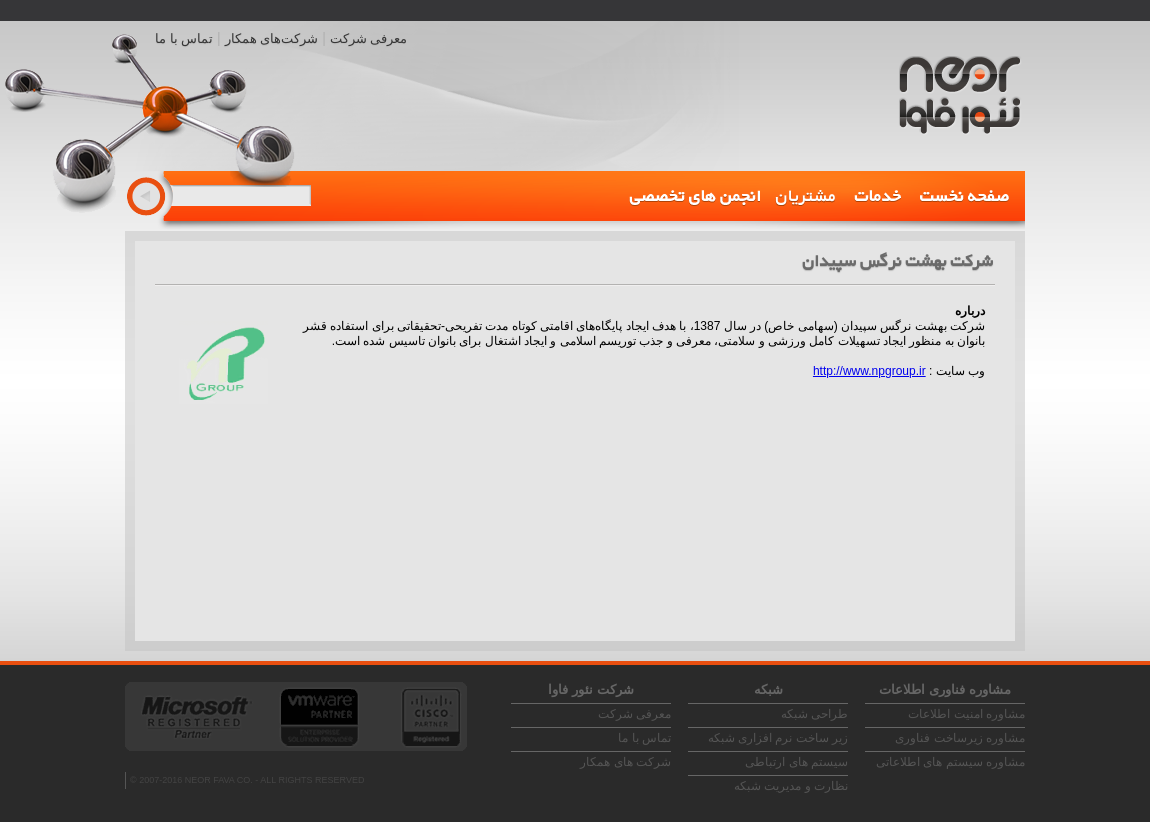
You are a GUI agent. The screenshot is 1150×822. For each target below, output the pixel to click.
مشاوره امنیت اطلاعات (966, 714)
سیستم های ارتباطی (796, 762)
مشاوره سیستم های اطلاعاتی (950, 762)
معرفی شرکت (369, 38)
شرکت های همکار (625, 762)
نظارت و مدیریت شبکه (791, 786)
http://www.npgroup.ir (869, 371)
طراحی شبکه (814, 714)
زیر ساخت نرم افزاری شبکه (778, 738)
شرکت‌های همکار (272, 38)
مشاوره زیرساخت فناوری (960, 738)
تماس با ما (184, 38)
